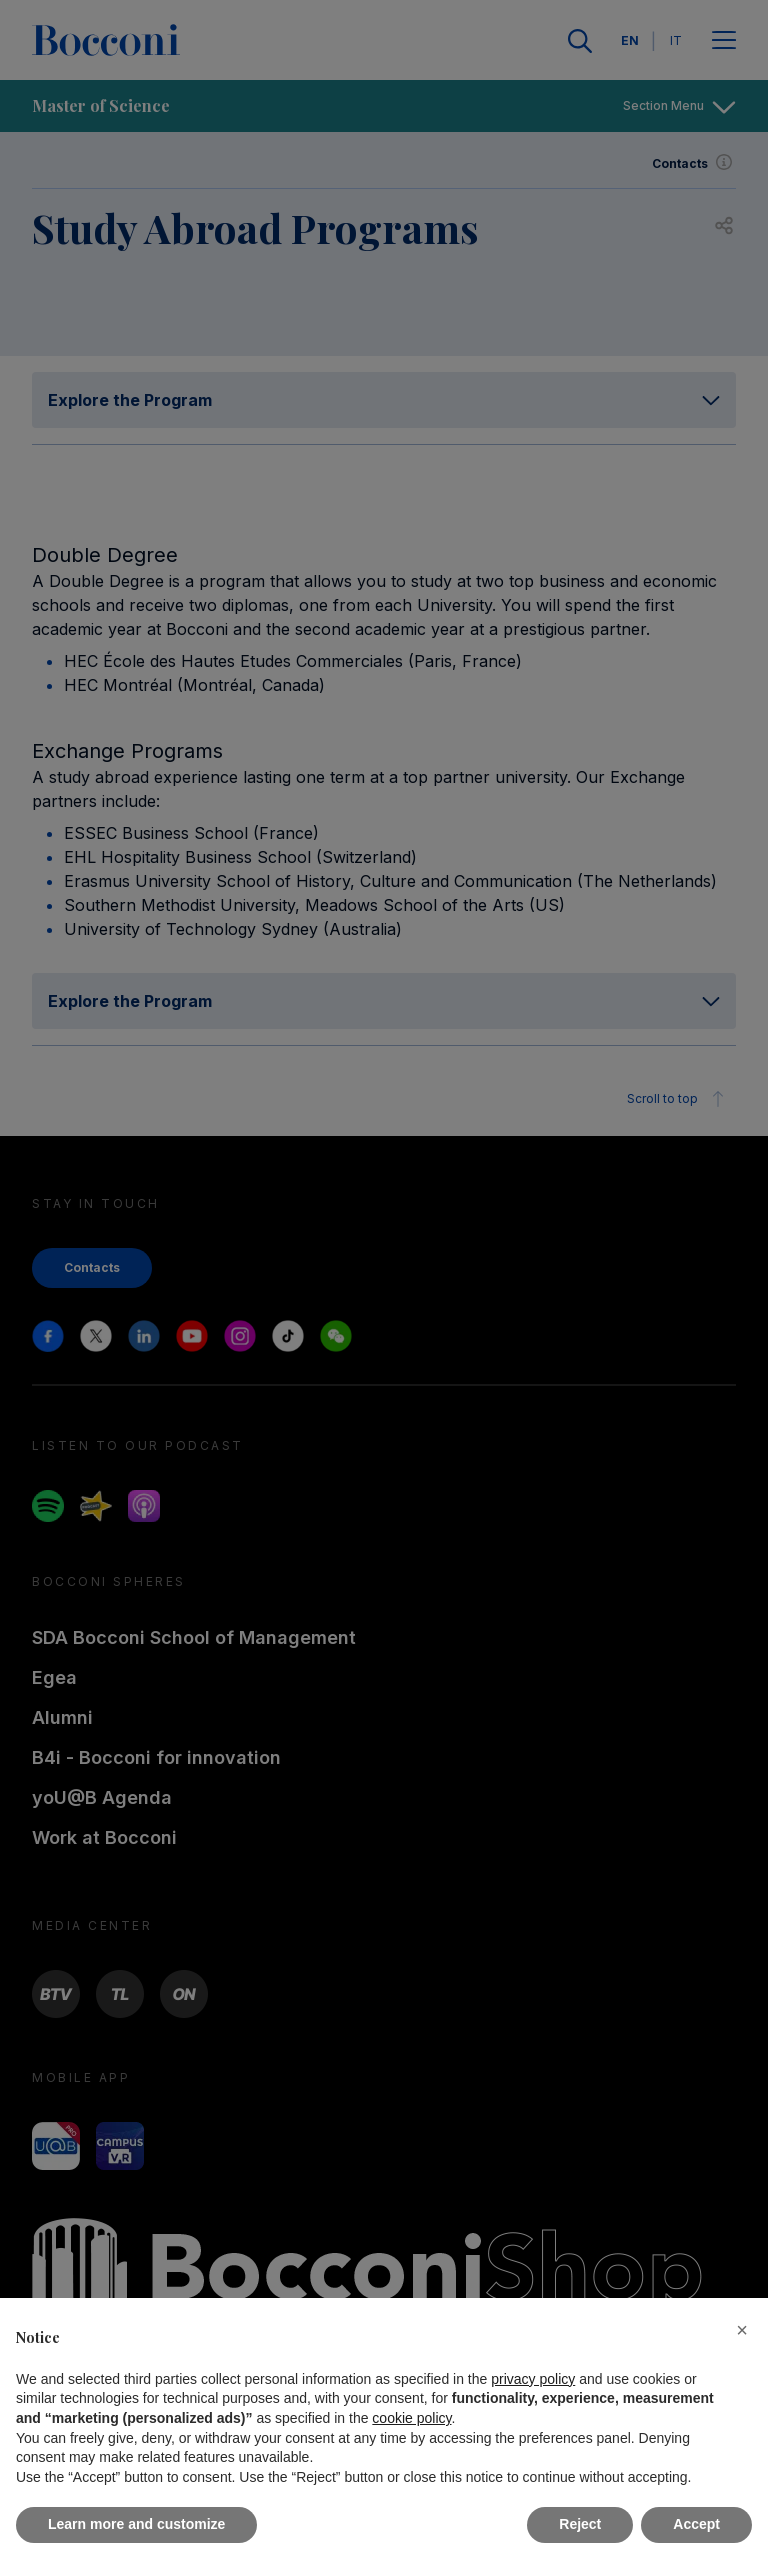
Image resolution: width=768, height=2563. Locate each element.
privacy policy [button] (533, 2379)
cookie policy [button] (411, 2418)
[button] (742, 2330)
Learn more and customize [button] (136, 2524)
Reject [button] (580, 2524)
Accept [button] (696, 2524)
